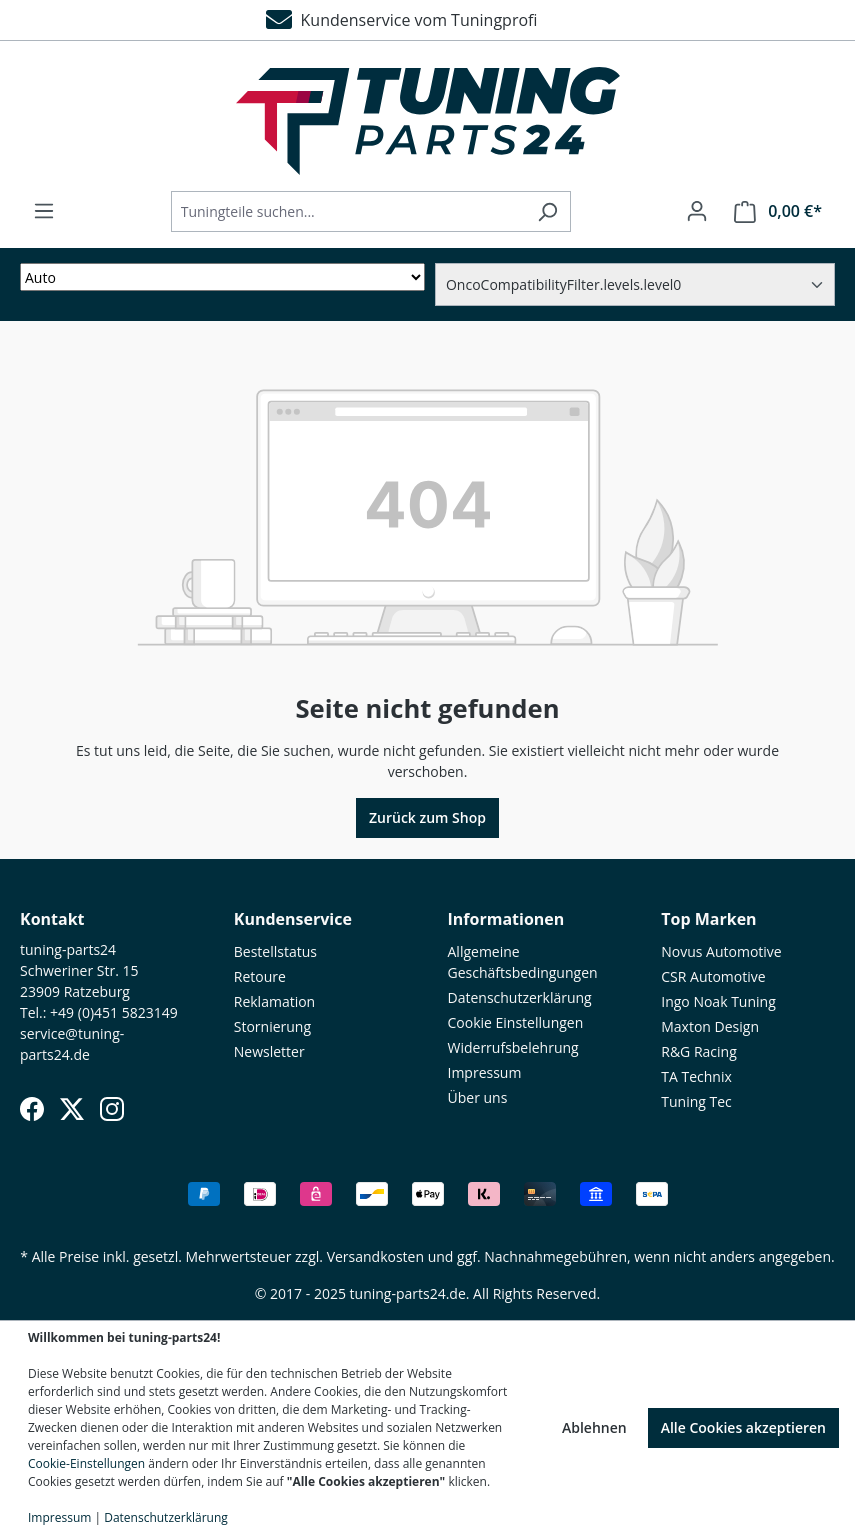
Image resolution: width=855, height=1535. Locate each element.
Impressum (485, 1072)
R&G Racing (699, 1051)
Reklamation (274, 1001)
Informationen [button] (506, 919)
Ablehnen (594, 1427)
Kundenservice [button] (293, 919)
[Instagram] (112, 1109)
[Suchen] (547, 211)
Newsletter (269, 1051)
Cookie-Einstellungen (86, 1463)
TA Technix (696, 1076)
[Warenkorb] (778, 211)
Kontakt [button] (52, 919)
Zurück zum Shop (427, 817)
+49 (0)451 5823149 (114, 1012)
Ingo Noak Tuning (718, 1001)
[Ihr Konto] (697, 211)
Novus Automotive (721, 951)
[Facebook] (32, 1109)
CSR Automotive (713, 976)
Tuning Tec (696, 1101)
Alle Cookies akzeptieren (743, 1427)
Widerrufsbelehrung (513, 1047)
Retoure (260, 976)
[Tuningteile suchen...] (348, 211)
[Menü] (44, 211)
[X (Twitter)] (72, 1109)
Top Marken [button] (708, 919)
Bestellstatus (275, 951)
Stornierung (272, 1026)
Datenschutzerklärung (520, 997)
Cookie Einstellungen (516, 1022)
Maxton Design (710, 1026)
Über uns (478, 1097)
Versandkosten (375, 1256)
